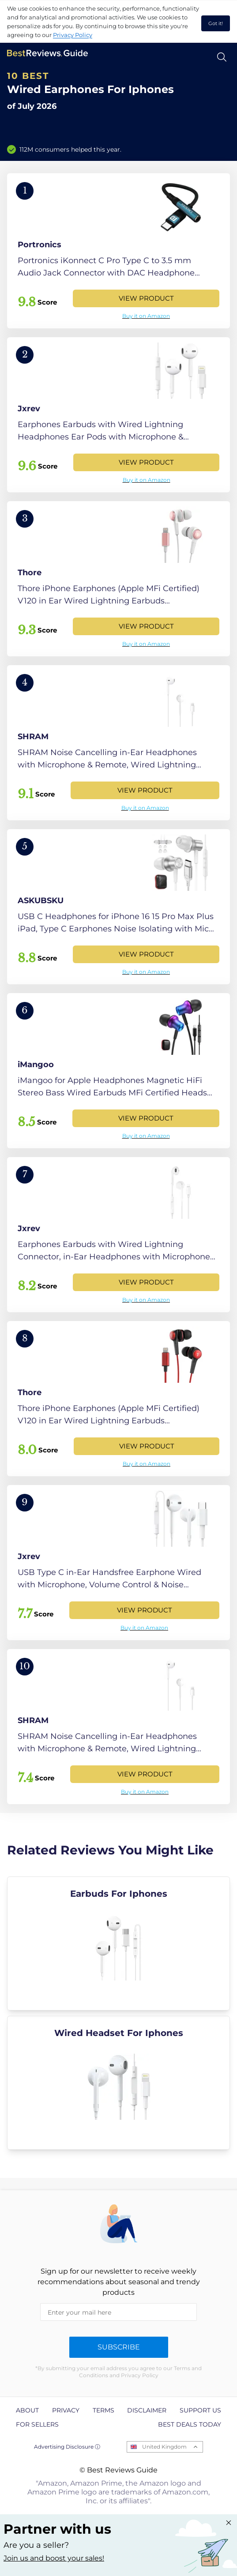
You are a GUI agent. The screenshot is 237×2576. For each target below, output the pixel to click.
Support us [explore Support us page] (200, 2410)
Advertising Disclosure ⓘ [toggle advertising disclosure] (67, 2446)
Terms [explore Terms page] (103, 2410)
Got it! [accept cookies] (215, 23)
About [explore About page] (27, 2410)
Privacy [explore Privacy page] (65, 2410)
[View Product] (118, 250)
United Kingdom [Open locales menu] (164, 2446)
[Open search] (221, 57)
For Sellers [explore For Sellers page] (37, 2424)
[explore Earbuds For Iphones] (118, 1943)
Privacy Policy (72, 34)
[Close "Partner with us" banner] (229, 2523)
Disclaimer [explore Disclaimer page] (146, 2410)
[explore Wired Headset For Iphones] (118, 2083)
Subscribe (119, 2347)
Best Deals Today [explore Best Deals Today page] (189, 2424)
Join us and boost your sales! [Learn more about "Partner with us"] (54, 2558)
